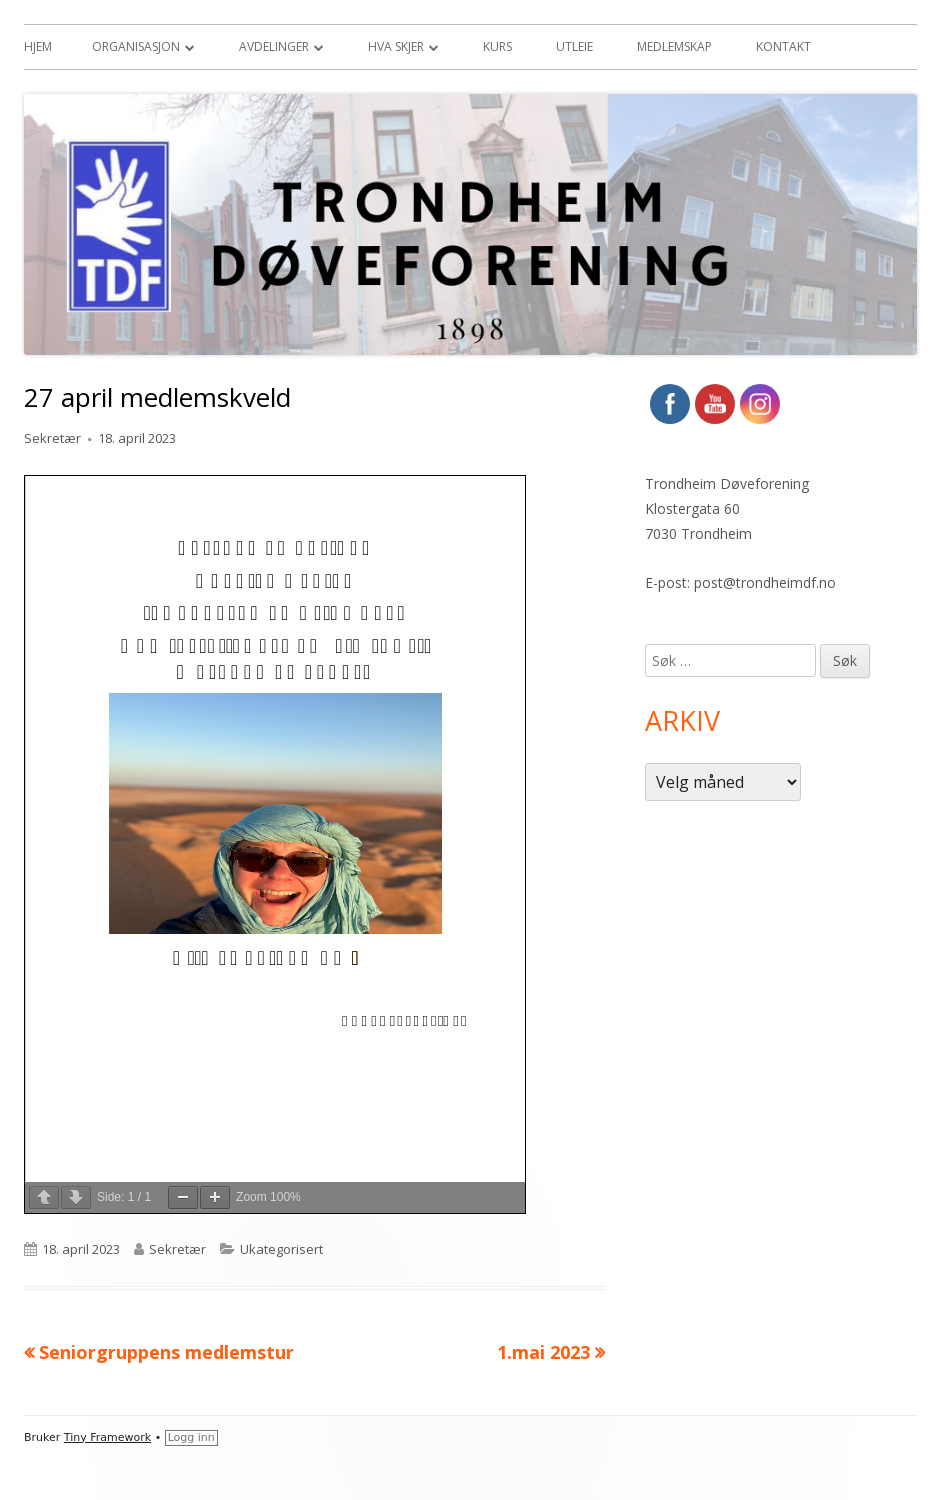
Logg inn (191, 1437)
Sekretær (52, 438)
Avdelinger (274, 46)
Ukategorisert (281, 1249)
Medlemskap (674, 46)
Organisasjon (136, 46)
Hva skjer (396, 46)
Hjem (38, 46)
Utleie (574, 46)
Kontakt (783, 46)
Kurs (497, 46)
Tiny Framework (107, 1437)
